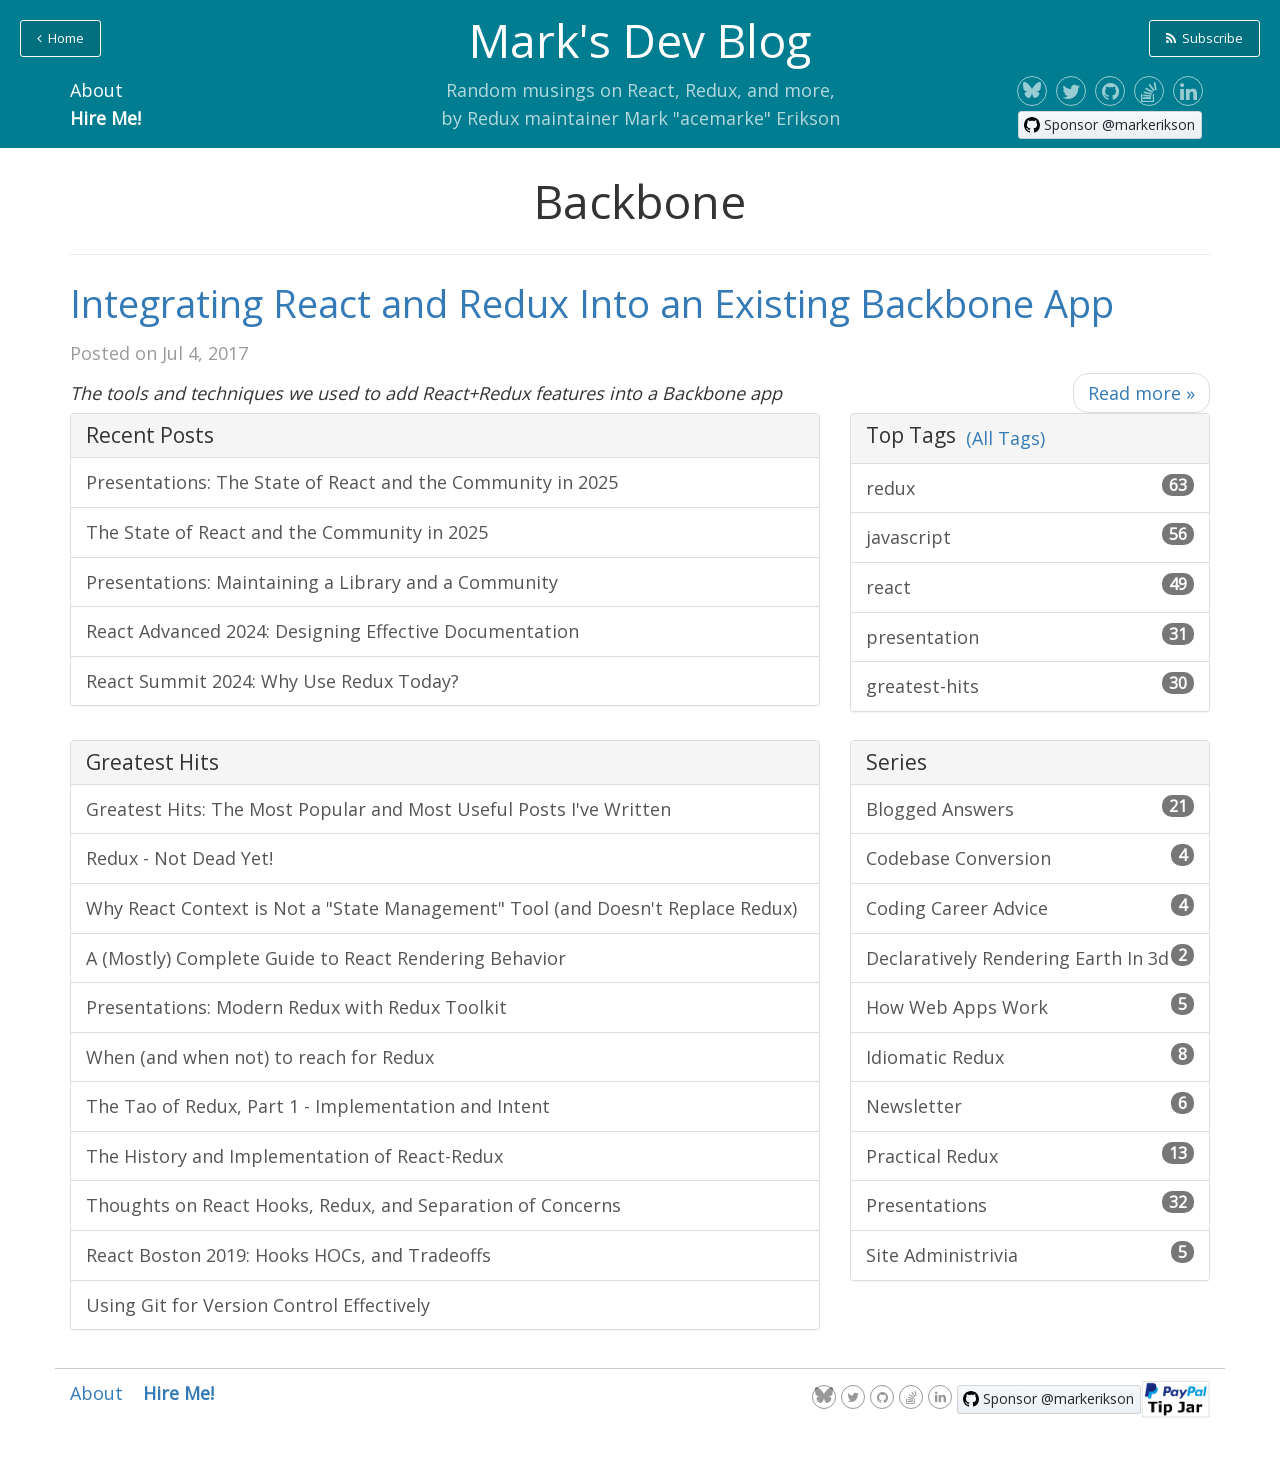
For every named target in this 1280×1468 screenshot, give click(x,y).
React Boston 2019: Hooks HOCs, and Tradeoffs (288, 1255)
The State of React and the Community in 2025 (287, 532)
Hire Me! (105, 118)
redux (1030, 487)
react (1030, 586)
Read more (1141, 393)
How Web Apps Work (1030, 1006)
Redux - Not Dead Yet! (179, 858)
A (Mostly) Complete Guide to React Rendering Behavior (326, 958)
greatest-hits (1030, 685)
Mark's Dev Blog (640, 40)
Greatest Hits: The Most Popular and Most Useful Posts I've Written (378, 809)
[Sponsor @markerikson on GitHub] (1110, 125)
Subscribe (1204, 38)
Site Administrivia (1030, 1254)
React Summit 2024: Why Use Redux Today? (272, 681)
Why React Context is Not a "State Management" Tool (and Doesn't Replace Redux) (441, 908)
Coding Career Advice (1030, 907)
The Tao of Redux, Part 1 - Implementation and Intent (318, 1106)
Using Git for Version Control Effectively (258, 1305)
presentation (1030, 636)
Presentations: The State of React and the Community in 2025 (352, 482)
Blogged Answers (1030, 808)
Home (60, 38)
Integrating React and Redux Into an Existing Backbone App (592, 303)
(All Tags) (1005, 438)
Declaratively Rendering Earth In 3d (1030, 957)
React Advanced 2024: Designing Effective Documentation (332, 631)
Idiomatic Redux (1030, 1056)
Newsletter (1030, 1105)
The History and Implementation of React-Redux (294, 1156)
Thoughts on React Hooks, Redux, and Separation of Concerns (353, 1205)
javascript (1030, 536)
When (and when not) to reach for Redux (260, 1057)
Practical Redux (1030, 1155)
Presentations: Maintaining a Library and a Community (322, 582)
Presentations (1030, 1204)
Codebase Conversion (1030, 857)
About (96, 90)
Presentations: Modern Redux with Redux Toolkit (296, 1007)
